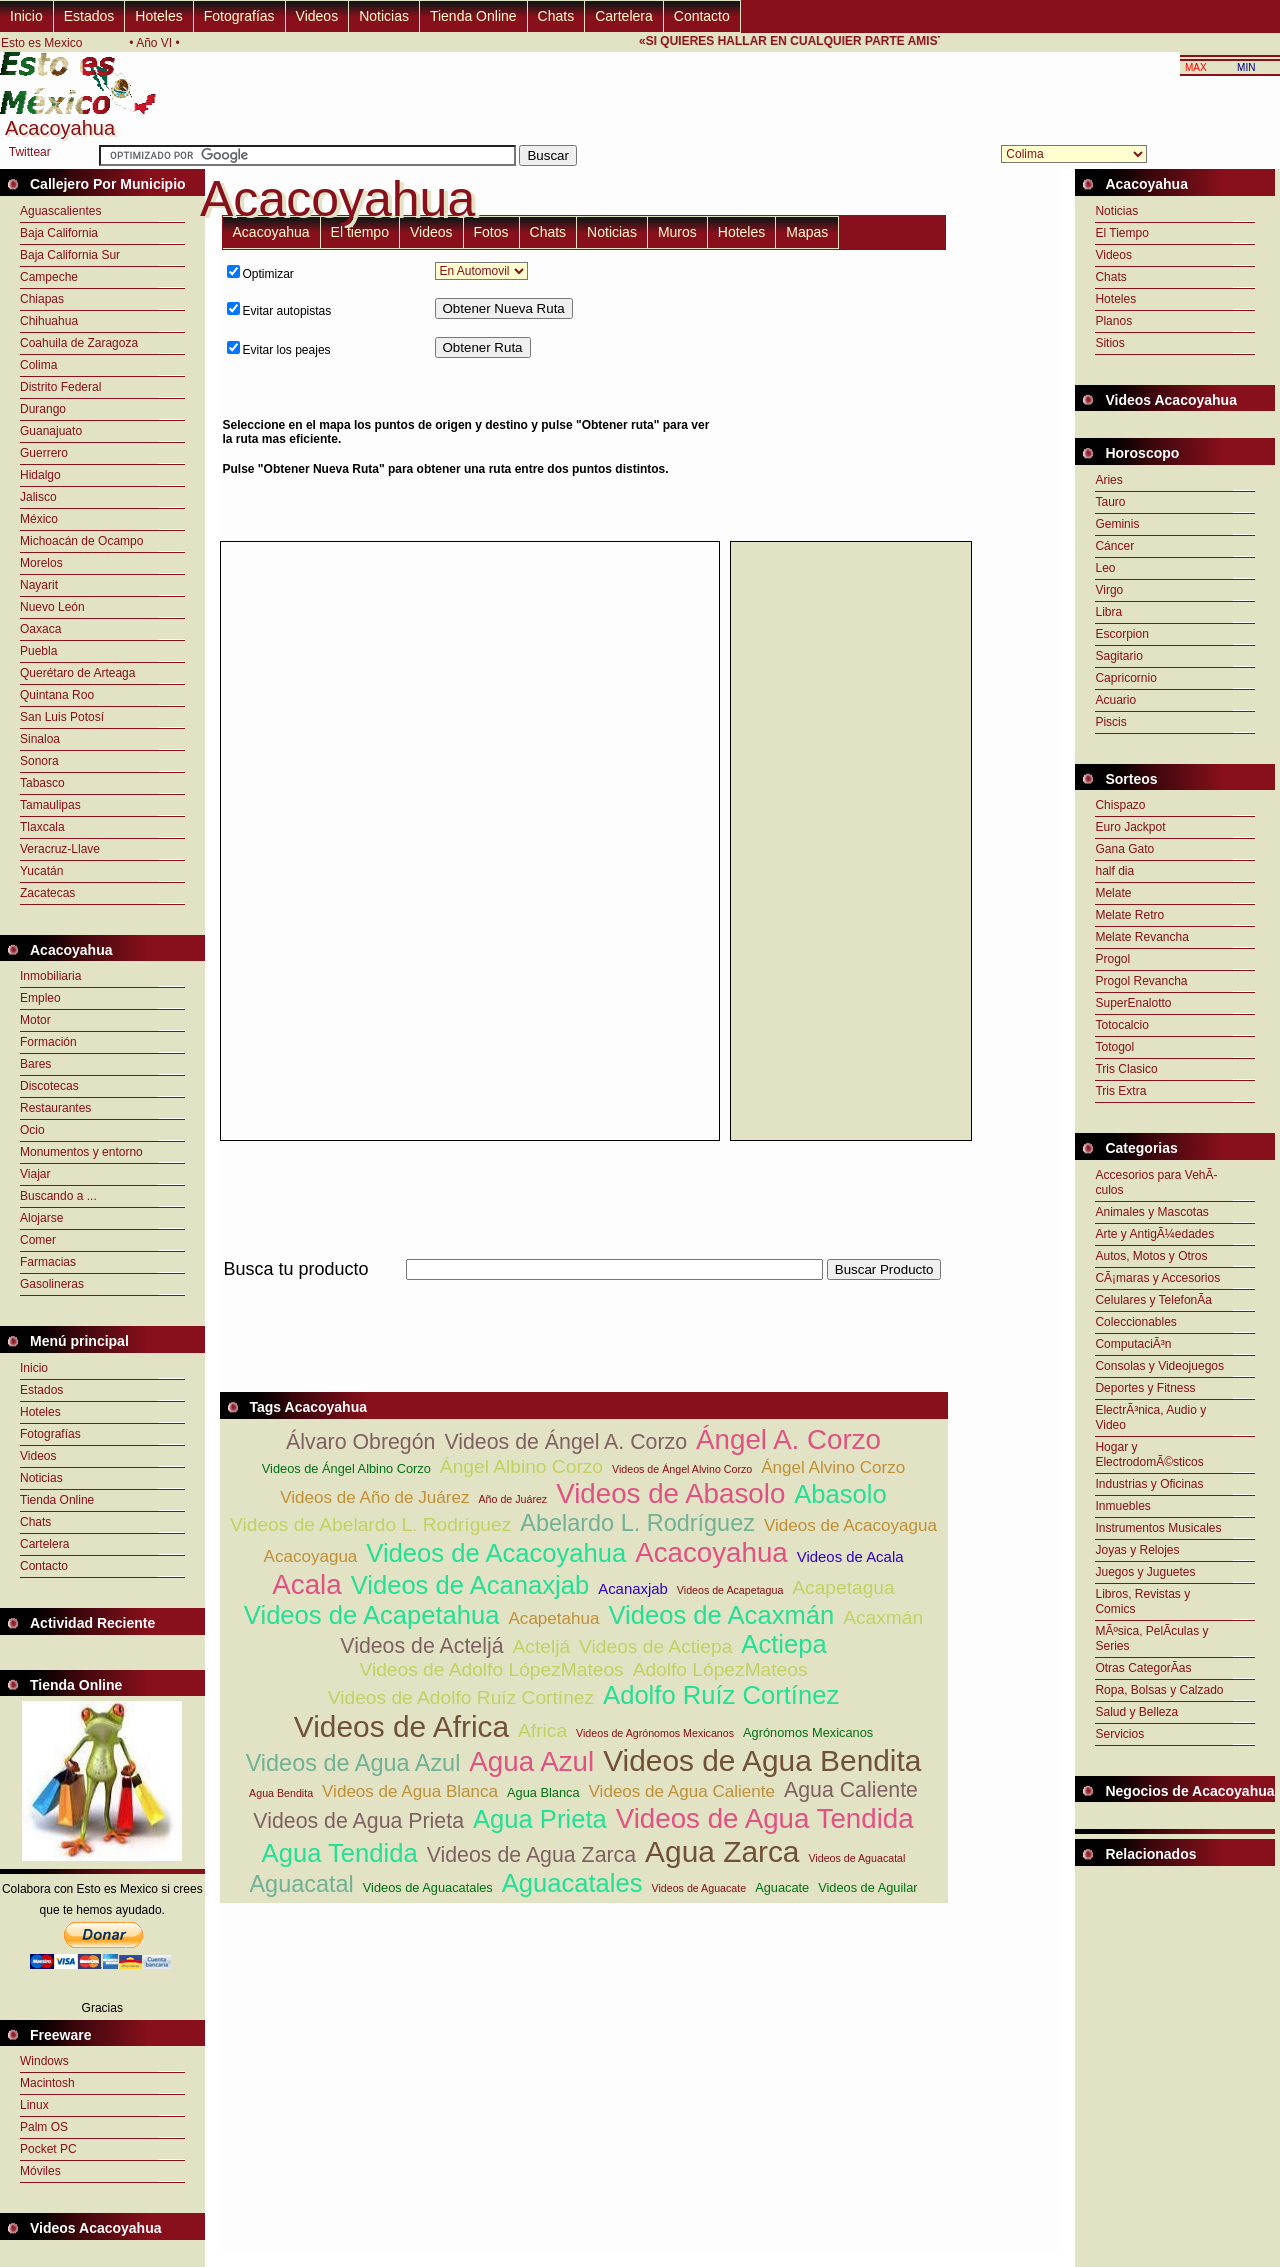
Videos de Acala (850, 1556)
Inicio (26, 16)
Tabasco (42, 783)
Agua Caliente (851, 1790)
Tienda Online (473, 16)
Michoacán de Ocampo (81, 541)
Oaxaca (40, 629)
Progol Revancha (1141, 981)
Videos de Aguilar (867, 1887)
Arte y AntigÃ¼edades (1154, 1234)
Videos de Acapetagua (730, 1590)
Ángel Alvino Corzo (833, 1467)
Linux (34, 2105)
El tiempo (360, 232)
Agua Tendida (340, 1853)
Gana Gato (1124, 849)
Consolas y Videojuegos (1159, 1366)
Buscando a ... (58, 1196)
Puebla (38, 651)
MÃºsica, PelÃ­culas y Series (1151, 1638)
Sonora (39, 761)
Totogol (1114, 1047)
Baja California (59, 233)
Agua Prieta (540, 1819)
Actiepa (783, 1644)
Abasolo (840, 1494)
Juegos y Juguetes (1145, 1572)
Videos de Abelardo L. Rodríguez (370, 1524)
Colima (38, 365)
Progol (1112, 959)
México (39, 519)
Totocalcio (1121, 1025)
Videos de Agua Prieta (358, 1821)
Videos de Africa (401, 1726)
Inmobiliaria (50, 976)
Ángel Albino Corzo (521, 1466)
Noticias (384, 16)
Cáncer (1114, 546)
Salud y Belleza (1136, 1712)
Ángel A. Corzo (788, 1439)
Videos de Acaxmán (721, 1615)
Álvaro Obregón (360, 1442)
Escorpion (1121, 634)
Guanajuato (51, 431)
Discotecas (49, 1086)
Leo (1105, 568)
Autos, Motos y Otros (1151, 1256)
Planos (1113, 321)
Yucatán (41, 871)
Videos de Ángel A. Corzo (565, 1442)
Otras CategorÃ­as (1143, 1668)
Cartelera (624, 16)
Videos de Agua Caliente (682, 1791)
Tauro (1110, 502)
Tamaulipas (50, 805)
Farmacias (48, 1262)
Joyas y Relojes (1137, 1550)
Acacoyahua (271, 232)
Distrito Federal (60, 387)
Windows (44, 2061)
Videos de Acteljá (421, 1646)
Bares (35, 1064)
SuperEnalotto (1133, 1003)
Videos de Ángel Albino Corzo (346, 1468)
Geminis (1117, 524)
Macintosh (47, 2083)
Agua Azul (531, 1761)
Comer (38, 1240)
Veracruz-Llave (60, 849)
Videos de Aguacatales (428, 1887)
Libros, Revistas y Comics (1142, 1601)
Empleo (40, 998)
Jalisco (38, 497)
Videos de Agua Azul (353, 1763)
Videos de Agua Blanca (410, 1791)
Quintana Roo (57, 695)
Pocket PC (48, 2149)
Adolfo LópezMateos (720, 1669)
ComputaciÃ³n (1133, 1344)
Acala (306, 1584)
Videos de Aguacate (699, 1888)
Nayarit (39, 585)
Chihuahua (49, 321)
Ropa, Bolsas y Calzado (1159, 1690)
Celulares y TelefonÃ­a (1153, 1300)
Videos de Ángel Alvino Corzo (682, 1469)
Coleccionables (1135, 1322)
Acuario (1115, 700)
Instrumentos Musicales (1158, 1528)
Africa (542, 1730)
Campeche (49, 277)
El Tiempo (1121, 233)
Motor (35, 1020)
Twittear (30, 152)
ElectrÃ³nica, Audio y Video (1150, 1417)
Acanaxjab (633, 1588)
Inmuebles (1122, 1506)
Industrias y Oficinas (1149, 1484)
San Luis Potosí (62, 717)
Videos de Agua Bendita (762, 1760)
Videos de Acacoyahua (496, 1553)
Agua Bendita (281, 1793)
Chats (556, 16)
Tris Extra (1120, 1091)
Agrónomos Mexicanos (808, 1732)
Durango (43, 409)
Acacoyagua (311, 1556)
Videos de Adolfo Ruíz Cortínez (461, 1697)
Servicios (1119, 1734)
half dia (1114, 871)
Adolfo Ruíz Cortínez (721, 1695)
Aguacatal (301, 1884)
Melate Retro (1129, 915)
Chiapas (42, 299)
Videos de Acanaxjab (470, 1585)
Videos (317, 16)
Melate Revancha (1141, 937)
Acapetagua (843, 1587)
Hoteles (158, 16)
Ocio (32, 1130)
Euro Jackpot (1130, 827)
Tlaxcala (42, 827)
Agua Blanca (543, 1792)
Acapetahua (554, 1618)
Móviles (40, 2171)
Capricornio (1125, 678)
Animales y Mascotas (1151, 1212)
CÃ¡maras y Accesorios (1157, 1278)
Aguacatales (572, 1883)
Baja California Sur (70, 255)
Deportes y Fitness (1145, 1388)
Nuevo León (52, 607)
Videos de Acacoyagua (850, 1525)
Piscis (1110, 722)
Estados (89, 16)
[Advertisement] (889, 395)
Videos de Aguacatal (856, 1858)
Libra (1108, 612)
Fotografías (239, 16)
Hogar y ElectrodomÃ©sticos (1149, 1454)
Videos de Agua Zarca (531, 1855)
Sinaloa (40, 739)
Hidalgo (40, 475)
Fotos (491, 232)
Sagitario (1118, 656)
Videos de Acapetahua (372, 1615)
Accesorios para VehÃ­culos (1156, 1182)
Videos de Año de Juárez (374, 1497)
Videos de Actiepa (655, 1646)
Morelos (41, 563)
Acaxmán (883, 1617)
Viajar (35, 1174)
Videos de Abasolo (670, 1493)
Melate (1113, 893)
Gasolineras (52, 1284)
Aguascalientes (60, 211)
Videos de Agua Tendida (765, 1818)
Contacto (702, 16)
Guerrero (44, 453)
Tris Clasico (1126, 1069)
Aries (1108, 480)
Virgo (1109, 590)
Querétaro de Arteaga (77, 673)
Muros (677, 232)
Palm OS (44, 2127)
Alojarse (41, 1218)
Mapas (807, 232)
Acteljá (542, 1646)
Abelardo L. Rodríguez (637, 1523)
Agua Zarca (722, 1851)
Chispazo (1120, 805)
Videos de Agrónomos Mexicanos (655, 1733)
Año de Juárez (512, 1499)
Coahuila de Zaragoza (79, 343)
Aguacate (782, 1887)
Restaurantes (55, 1108)
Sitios (1109, 343)
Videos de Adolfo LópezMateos (491, 1669)
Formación (48, 1042)
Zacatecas (47, 893)
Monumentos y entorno (81, 1152)
